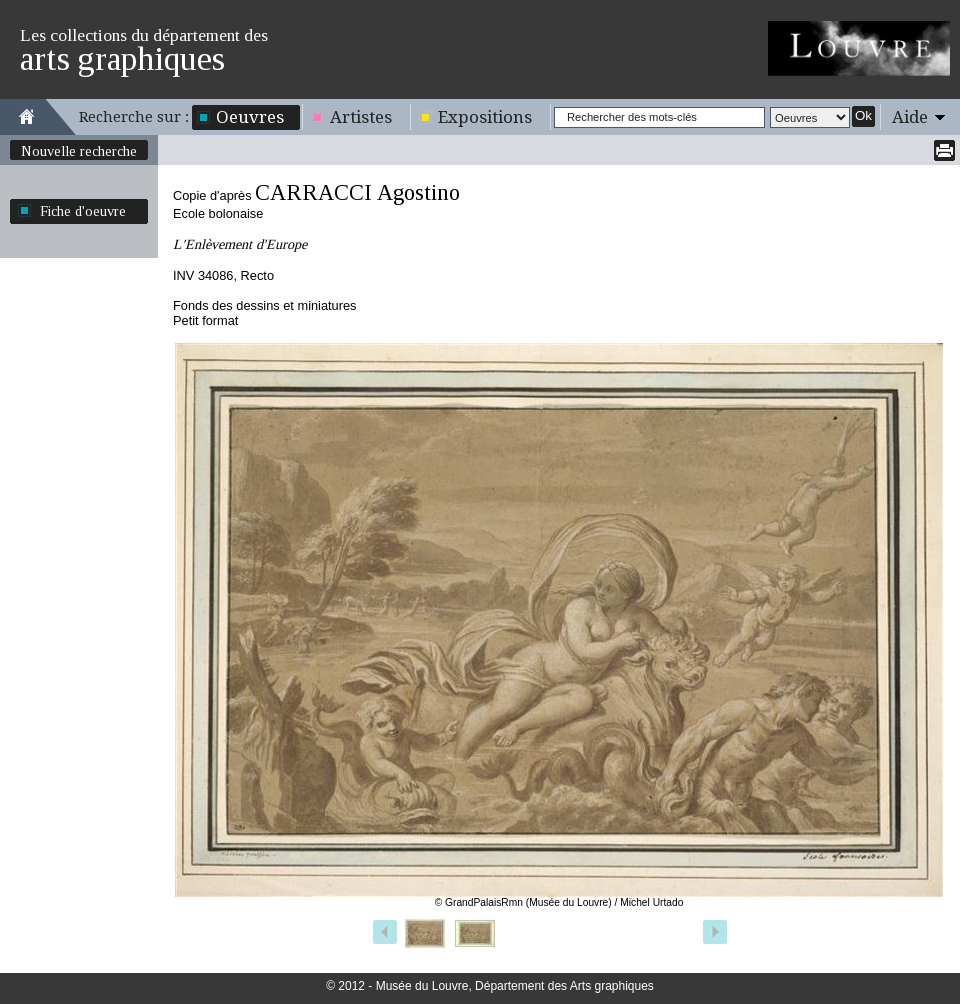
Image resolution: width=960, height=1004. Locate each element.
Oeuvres (250, 117)
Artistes (361, 117)
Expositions (485, 117)
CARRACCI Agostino (357, 192)
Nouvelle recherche (79, 151)
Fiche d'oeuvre (83, 211)
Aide (910, 117)
